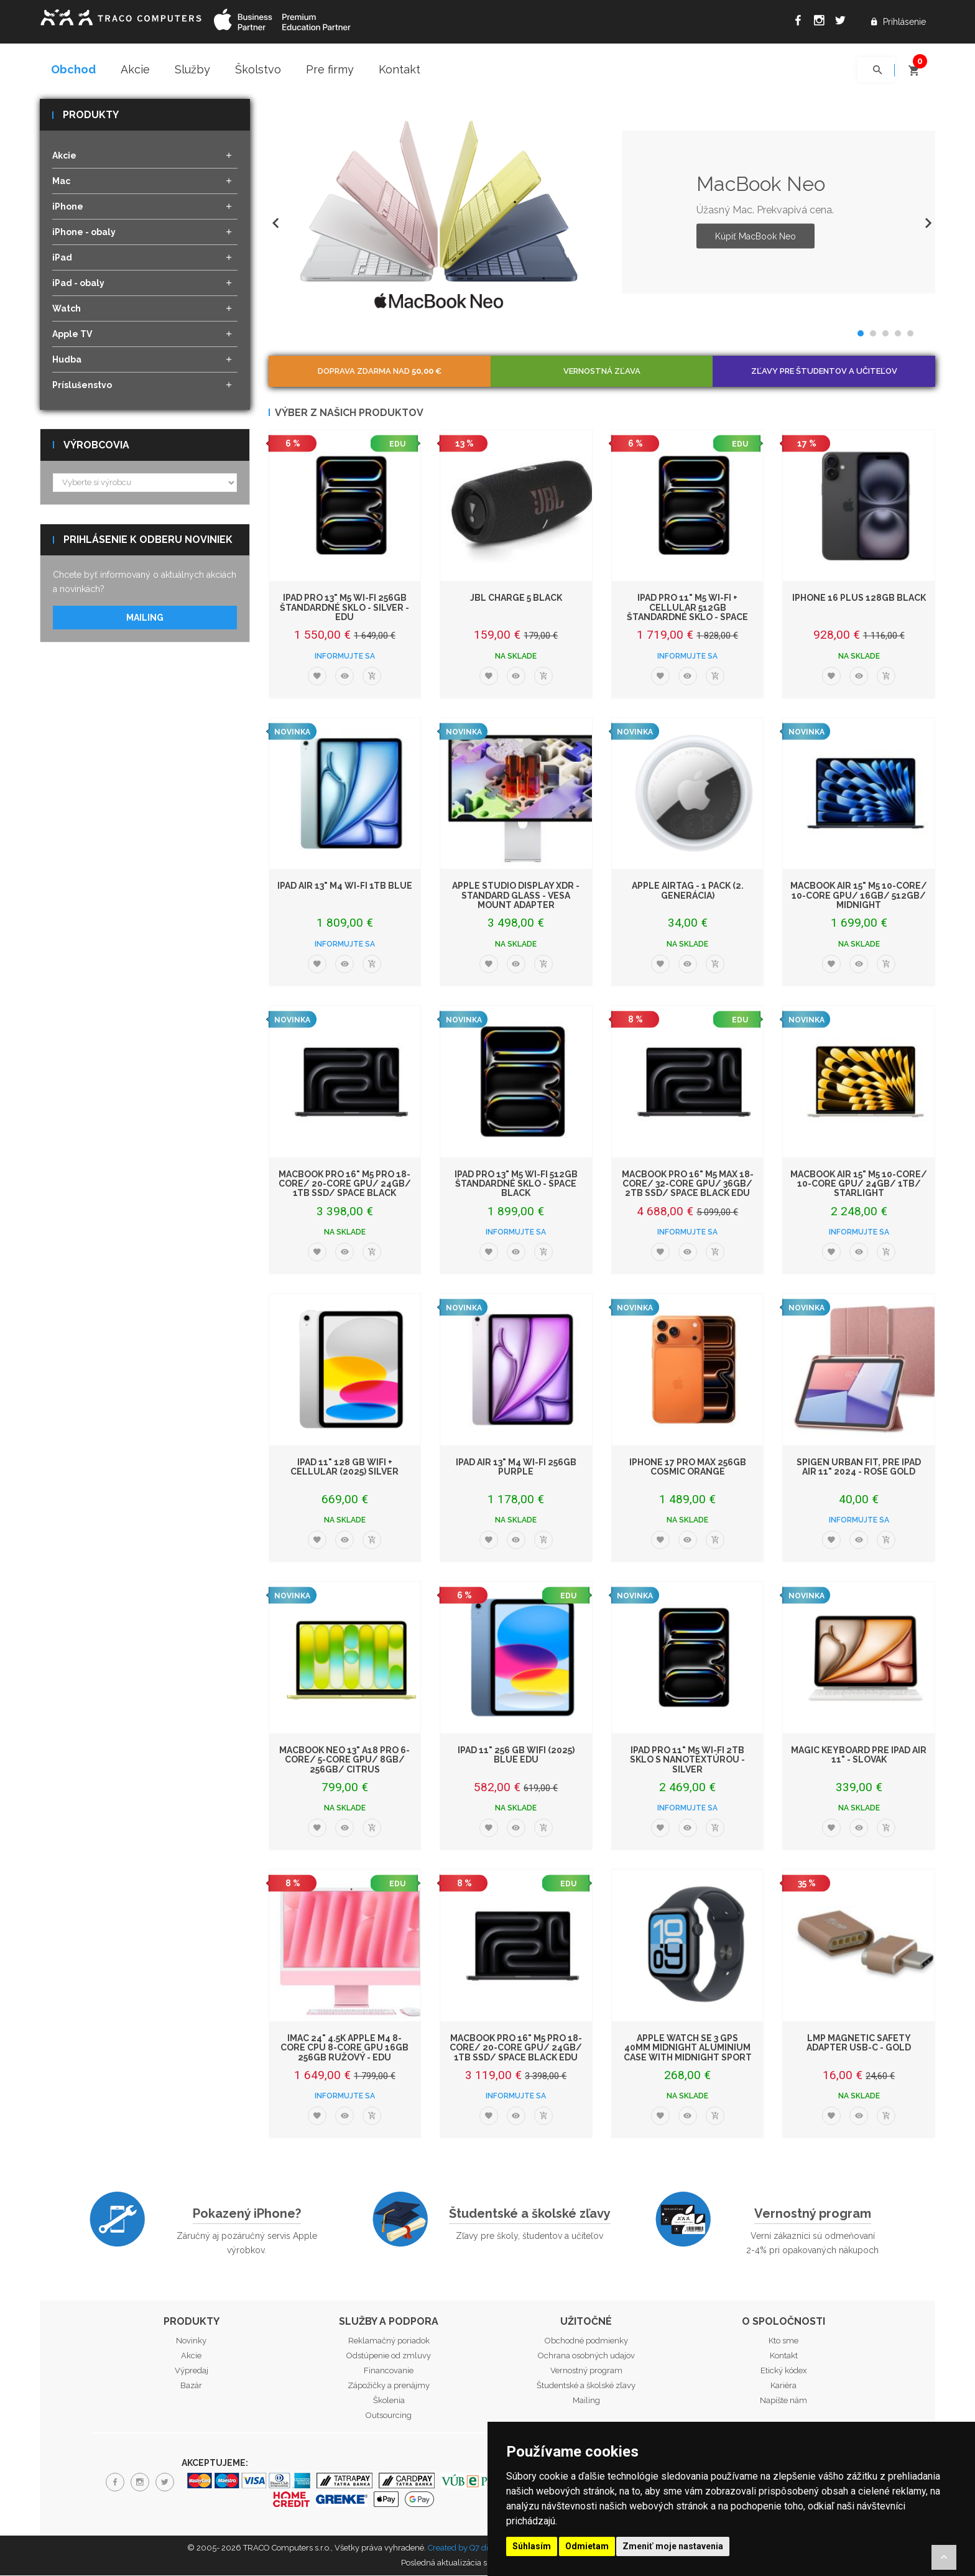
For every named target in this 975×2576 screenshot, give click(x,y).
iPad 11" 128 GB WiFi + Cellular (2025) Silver (344, 1467)
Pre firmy (330, 69)
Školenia (389, 2401)
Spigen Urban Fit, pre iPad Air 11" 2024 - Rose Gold (859, 1467)
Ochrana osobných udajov (586, 2356)
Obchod (73, 69)
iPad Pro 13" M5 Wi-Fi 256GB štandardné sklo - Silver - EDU (344, 608)
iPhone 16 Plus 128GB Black (859, 599)
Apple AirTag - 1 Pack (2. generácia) (688, 891)
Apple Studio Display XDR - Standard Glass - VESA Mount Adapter (516, 896)
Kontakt (399, 69)
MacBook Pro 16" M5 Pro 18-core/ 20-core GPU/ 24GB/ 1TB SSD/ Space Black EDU (516, 2048)
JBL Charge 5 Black (516, 599)
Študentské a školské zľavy (530, 2214)
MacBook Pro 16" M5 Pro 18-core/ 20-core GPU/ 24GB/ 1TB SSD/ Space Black (345, 1184)
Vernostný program (812, 2214)
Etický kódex (783, 2371)
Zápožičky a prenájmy (389, 2386)
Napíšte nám (783, 2401)
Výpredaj (191, 2371)
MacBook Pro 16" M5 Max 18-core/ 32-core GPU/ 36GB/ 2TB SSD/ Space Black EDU (688, 1184)
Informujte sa (345, 656)
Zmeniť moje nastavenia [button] (672, 2546)
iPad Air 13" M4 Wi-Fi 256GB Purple (516, 1467)
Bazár (191, 2386)
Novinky (191, 2342)
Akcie (135, 69)
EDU (397, 444)
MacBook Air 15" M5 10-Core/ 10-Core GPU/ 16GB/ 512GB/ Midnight (858, 896)
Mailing (145, 619)
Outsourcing (389, 2416)
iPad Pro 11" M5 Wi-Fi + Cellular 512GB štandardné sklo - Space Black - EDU (687, 613)
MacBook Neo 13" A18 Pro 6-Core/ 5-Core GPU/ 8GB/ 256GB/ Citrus (344, 1760)
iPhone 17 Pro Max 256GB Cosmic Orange (687, 1467)
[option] (602, 212)
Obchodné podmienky (586, 2342)
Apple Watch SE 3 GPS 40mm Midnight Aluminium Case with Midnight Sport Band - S (688, 2053)
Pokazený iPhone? (247, 2214)
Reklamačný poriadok (389, 2342)
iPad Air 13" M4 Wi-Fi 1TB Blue (344, 887)
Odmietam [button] (587, 2546)
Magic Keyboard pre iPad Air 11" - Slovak (858, 1755)
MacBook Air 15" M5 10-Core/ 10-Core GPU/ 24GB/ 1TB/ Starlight (858, 1184)
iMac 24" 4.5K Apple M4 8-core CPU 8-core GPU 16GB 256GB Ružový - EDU (344, 2048)
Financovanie (389, 2371)
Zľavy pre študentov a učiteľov (824, 371)
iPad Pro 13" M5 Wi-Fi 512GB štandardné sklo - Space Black (516, 1184)
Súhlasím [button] (531, 2546)
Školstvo (258, 69)
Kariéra (783, 2386)
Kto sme (783, 2342)
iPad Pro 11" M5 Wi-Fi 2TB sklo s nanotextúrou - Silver (687, 1760)
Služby (192, 69)
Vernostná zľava (601, 371)
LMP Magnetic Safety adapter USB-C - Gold (858, 2043)
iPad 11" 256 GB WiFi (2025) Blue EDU (516, 1755)
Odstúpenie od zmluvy (388, 2356)
